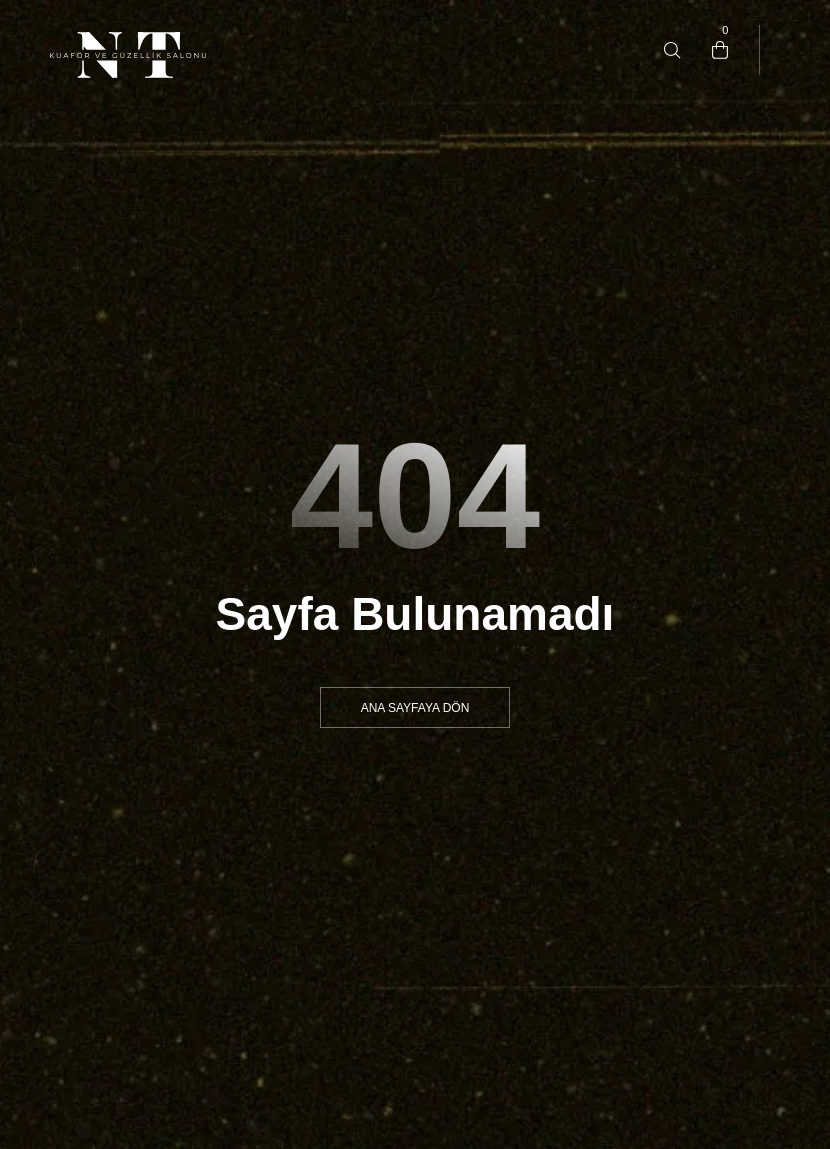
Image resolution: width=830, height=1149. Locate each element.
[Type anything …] (672, 50)
